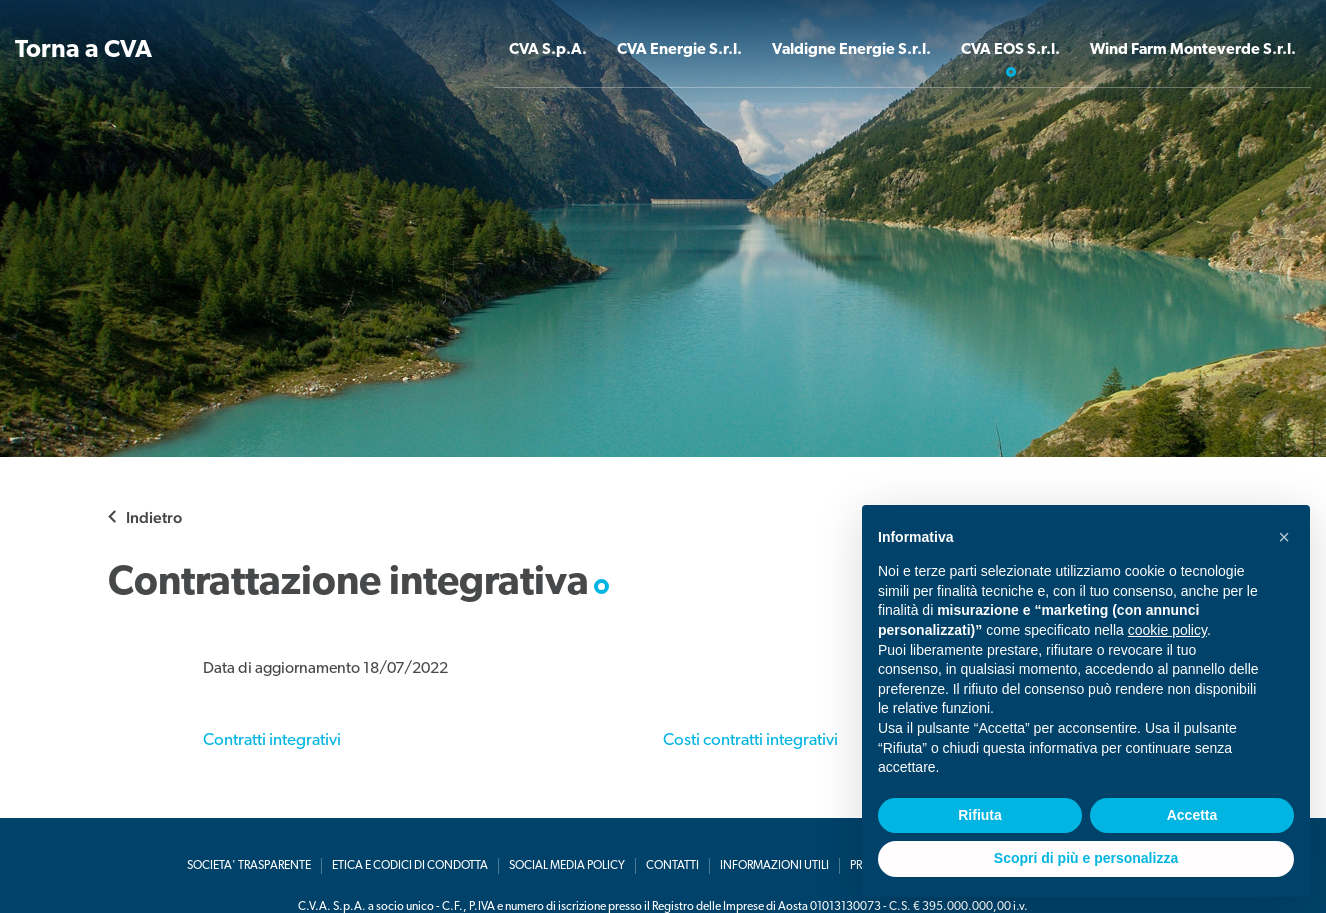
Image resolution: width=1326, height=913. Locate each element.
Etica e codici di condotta (410, 866)
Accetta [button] (1192, 815)
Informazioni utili (774, 866)
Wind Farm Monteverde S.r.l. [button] (1191, 51)
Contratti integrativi (272, 740)
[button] (1284, 537)
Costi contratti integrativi (750, 740)
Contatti (672, 866)
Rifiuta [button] (980, 815)
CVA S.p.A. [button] (539, 51)
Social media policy (567, 866)
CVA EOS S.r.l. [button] (1006, 51)
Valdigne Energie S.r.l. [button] (845, 51)
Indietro (154, 517)
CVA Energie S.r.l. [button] (672, 51)
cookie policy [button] (1167, 630)
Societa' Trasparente (249, 866)
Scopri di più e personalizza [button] (1086, 858)
